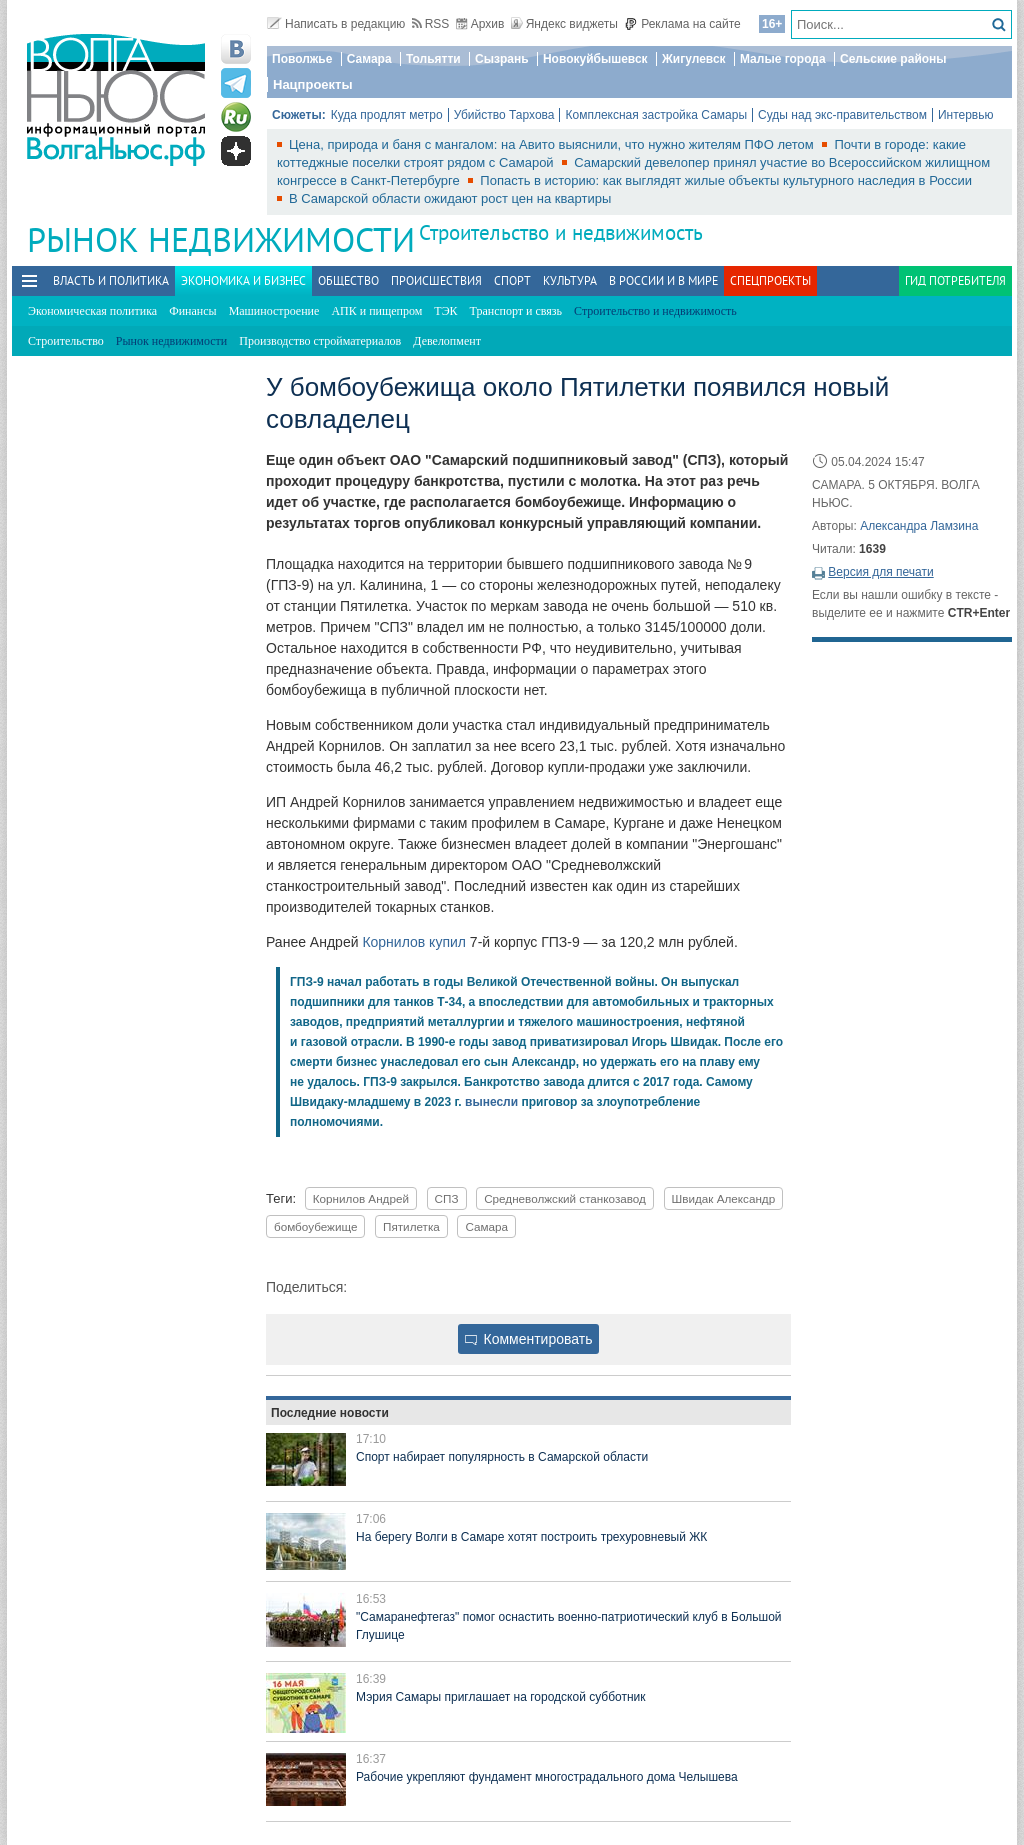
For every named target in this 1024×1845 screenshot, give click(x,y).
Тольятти (433, 59)
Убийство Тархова (504, 115)
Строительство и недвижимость (561, 232)
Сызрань (502, 59)
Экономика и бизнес (243, 280)
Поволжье (302, 59)
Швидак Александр (724, 1198)
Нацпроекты (313, 84)
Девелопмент (447, 341)
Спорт (512, 280)
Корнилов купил (414, 942)
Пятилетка (411, 1226)
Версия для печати (880, 572)
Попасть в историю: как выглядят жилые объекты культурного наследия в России (726, 180)
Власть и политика (111, 280)
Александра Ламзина (919, 526)
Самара (369, 59)
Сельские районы (893, 59)
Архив (480, 24)
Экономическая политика (92, 311)
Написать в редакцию (336, 24)
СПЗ (447, 1198)
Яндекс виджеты (564, 24)
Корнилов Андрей (361, 1198)
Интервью (966, 115)
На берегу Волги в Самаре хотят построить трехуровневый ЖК (531, 1537)
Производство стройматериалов (320, 341)
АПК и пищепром (376, 311)
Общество (348, 280)
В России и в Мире (663, 280)
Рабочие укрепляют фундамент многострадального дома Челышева (547, 1777)
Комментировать (529, 1339)
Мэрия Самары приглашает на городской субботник (501, 1697)
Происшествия (436, 280)
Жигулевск (694, 59)
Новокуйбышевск (595, 59)
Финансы (192, 311)
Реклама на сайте (682, 24)
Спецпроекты (770, 280)
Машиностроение (274, 311)
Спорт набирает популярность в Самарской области (502, 1457)
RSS (431, 24)
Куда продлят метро (387, 115)
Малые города (783, 59)
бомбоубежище (315, 1226)
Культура (570, 280)
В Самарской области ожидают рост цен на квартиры (450, 198)
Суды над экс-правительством (842, 115)
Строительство (66, 341)
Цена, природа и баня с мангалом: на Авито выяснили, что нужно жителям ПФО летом (553, 144)
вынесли (491, 1102)
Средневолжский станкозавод (565, 1198)
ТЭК (445, 311)
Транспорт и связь (516, 311)
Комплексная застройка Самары (656, 115)
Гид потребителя (955, 280)
